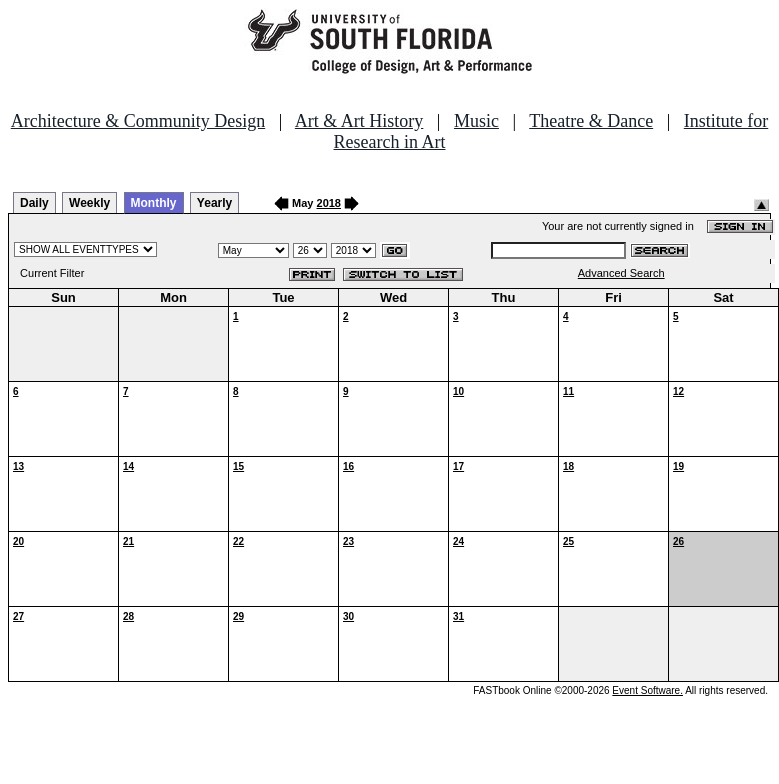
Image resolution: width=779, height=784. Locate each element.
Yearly (214, 203)
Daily (34, 203)
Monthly (154, 203)
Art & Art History (359, 121)
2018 (329, 203)
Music (476, 121)
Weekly (89, 203)
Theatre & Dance (591, 121)
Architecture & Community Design (138, 121)
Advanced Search (621, 273)
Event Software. (647, 690)
